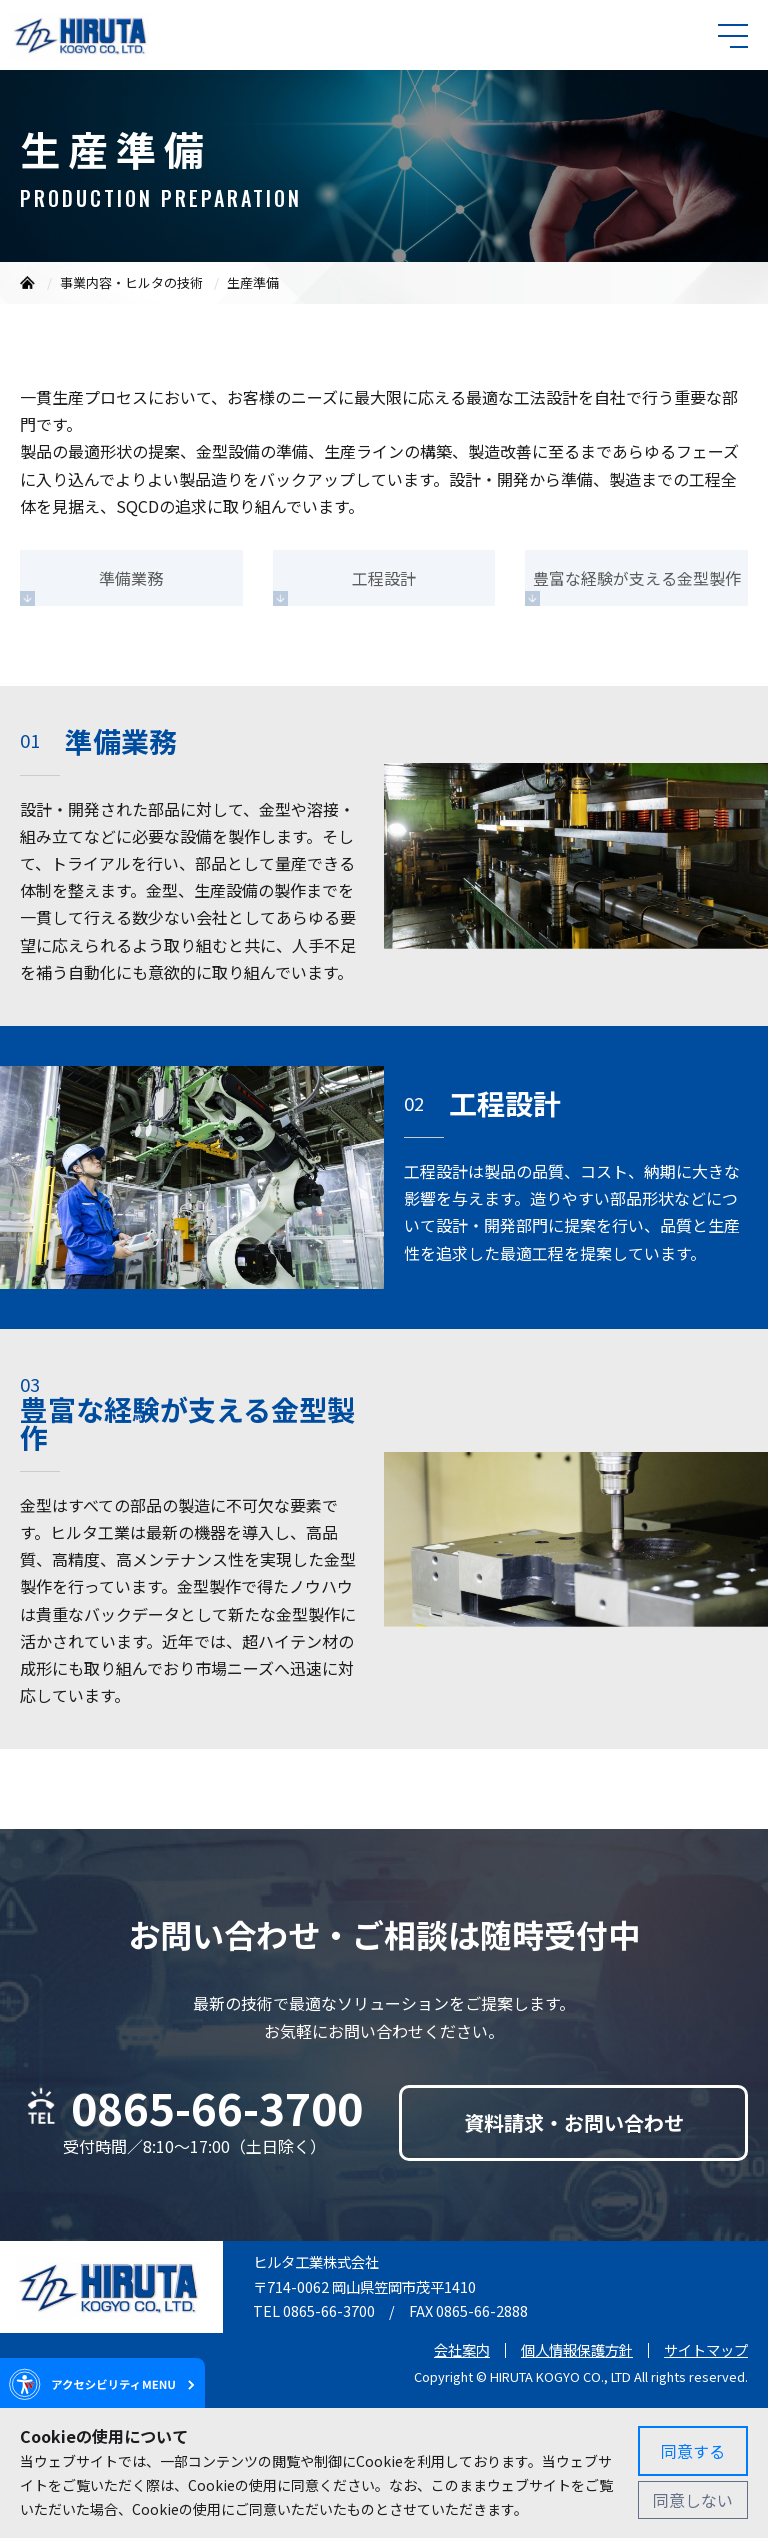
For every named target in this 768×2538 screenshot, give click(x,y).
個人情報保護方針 (577, 2349)
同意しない (693, 2500)
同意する (693, 2451)
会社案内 (462, 2349)
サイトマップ (706, 2349)
